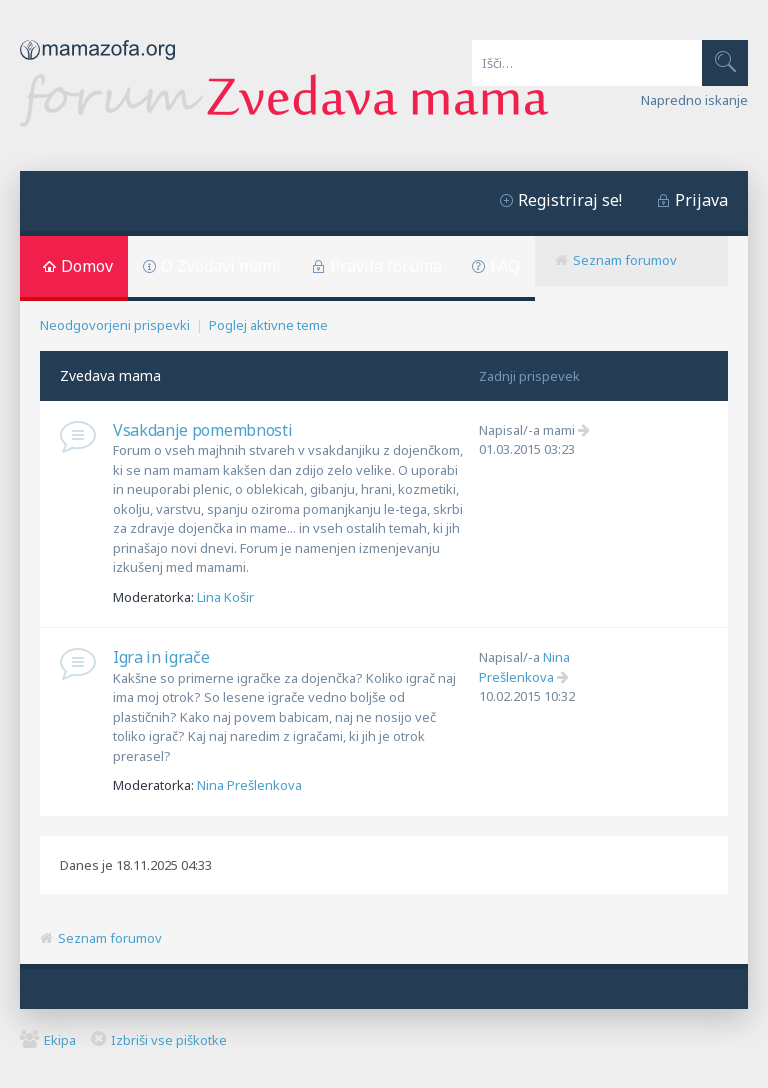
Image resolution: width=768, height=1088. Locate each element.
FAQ (505, 266)
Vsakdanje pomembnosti (202, 430)
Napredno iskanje (694, 100)
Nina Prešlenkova (249, 785)
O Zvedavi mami (221, 266)
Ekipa (60, 1040)
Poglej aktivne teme (268, 325)
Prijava (701, 200)
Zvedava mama (110, 375)
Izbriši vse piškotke (169, 1040)
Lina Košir (225, 597)
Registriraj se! (570, 200)
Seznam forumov (625, 260)
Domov (87, 266)
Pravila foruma (386, 266)
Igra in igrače (161, 657)
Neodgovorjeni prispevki (115, 325)
